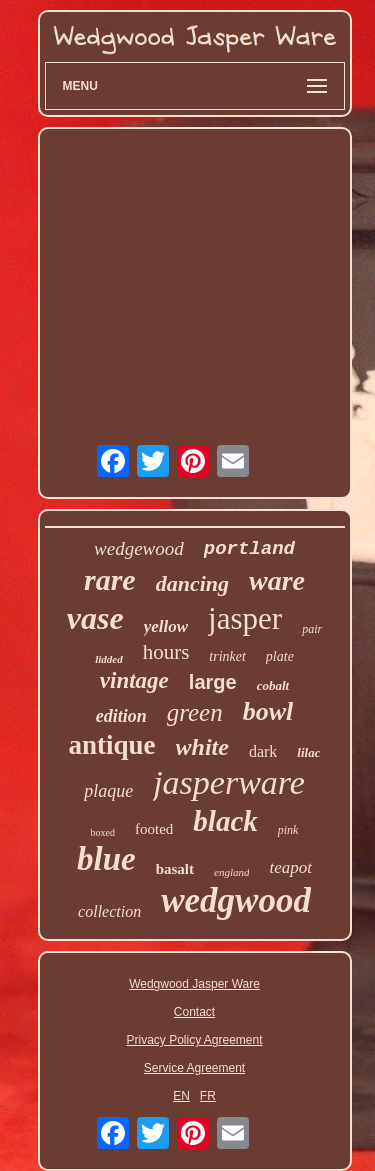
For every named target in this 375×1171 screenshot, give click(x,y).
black (225, 821)
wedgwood (236, 900)
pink (288, 830)
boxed (103, 832)
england (231, 872)
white (202, 747)
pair (312, 629)
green (195, 712)
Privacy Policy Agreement (194, 1040)
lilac (308, 752)
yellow (166, 626)
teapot (290, 867)
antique (112, 745)
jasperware (229, 782)
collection (109, 911)
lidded (109, 659)
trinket (227, 656)
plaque (108, 791)
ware (277, 580)
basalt (175, 869)
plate (280, 656)
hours (166, 652)
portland (249, 549)
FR (208, 1096)
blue (106, 859)
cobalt (273, 685)
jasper (245, 618)
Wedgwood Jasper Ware (194, 984)
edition (121, 716)
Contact (194, 1012)
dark (263, 751)
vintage (134, 680)
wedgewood (139, 548)
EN (181, 1096)
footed (154, 829)
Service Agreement (194, 1068)
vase (95, 618)
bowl (268, 711)
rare (110, 579)
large (213, 682)
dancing (192, 583)
